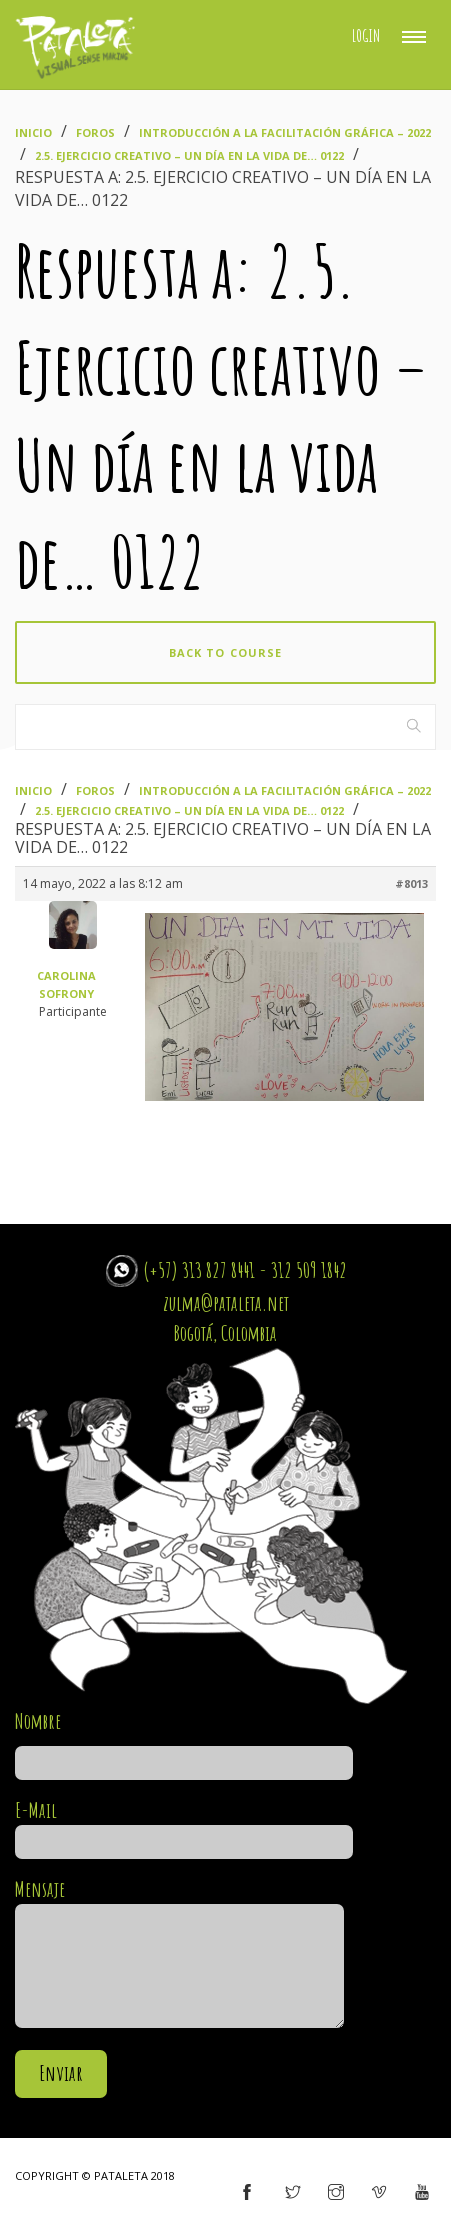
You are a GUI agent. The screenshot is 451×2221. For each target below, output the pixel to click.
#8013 (411, 883)
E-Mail (184, 1826)
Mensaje (179, 1954)
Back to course (225, 652)
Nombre (184, 1742)
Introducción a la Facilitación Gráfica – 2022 (285, 132)
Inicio (33, 132)
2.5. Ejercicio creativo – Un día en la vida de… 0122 (189, 155)
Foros (95, 132)
